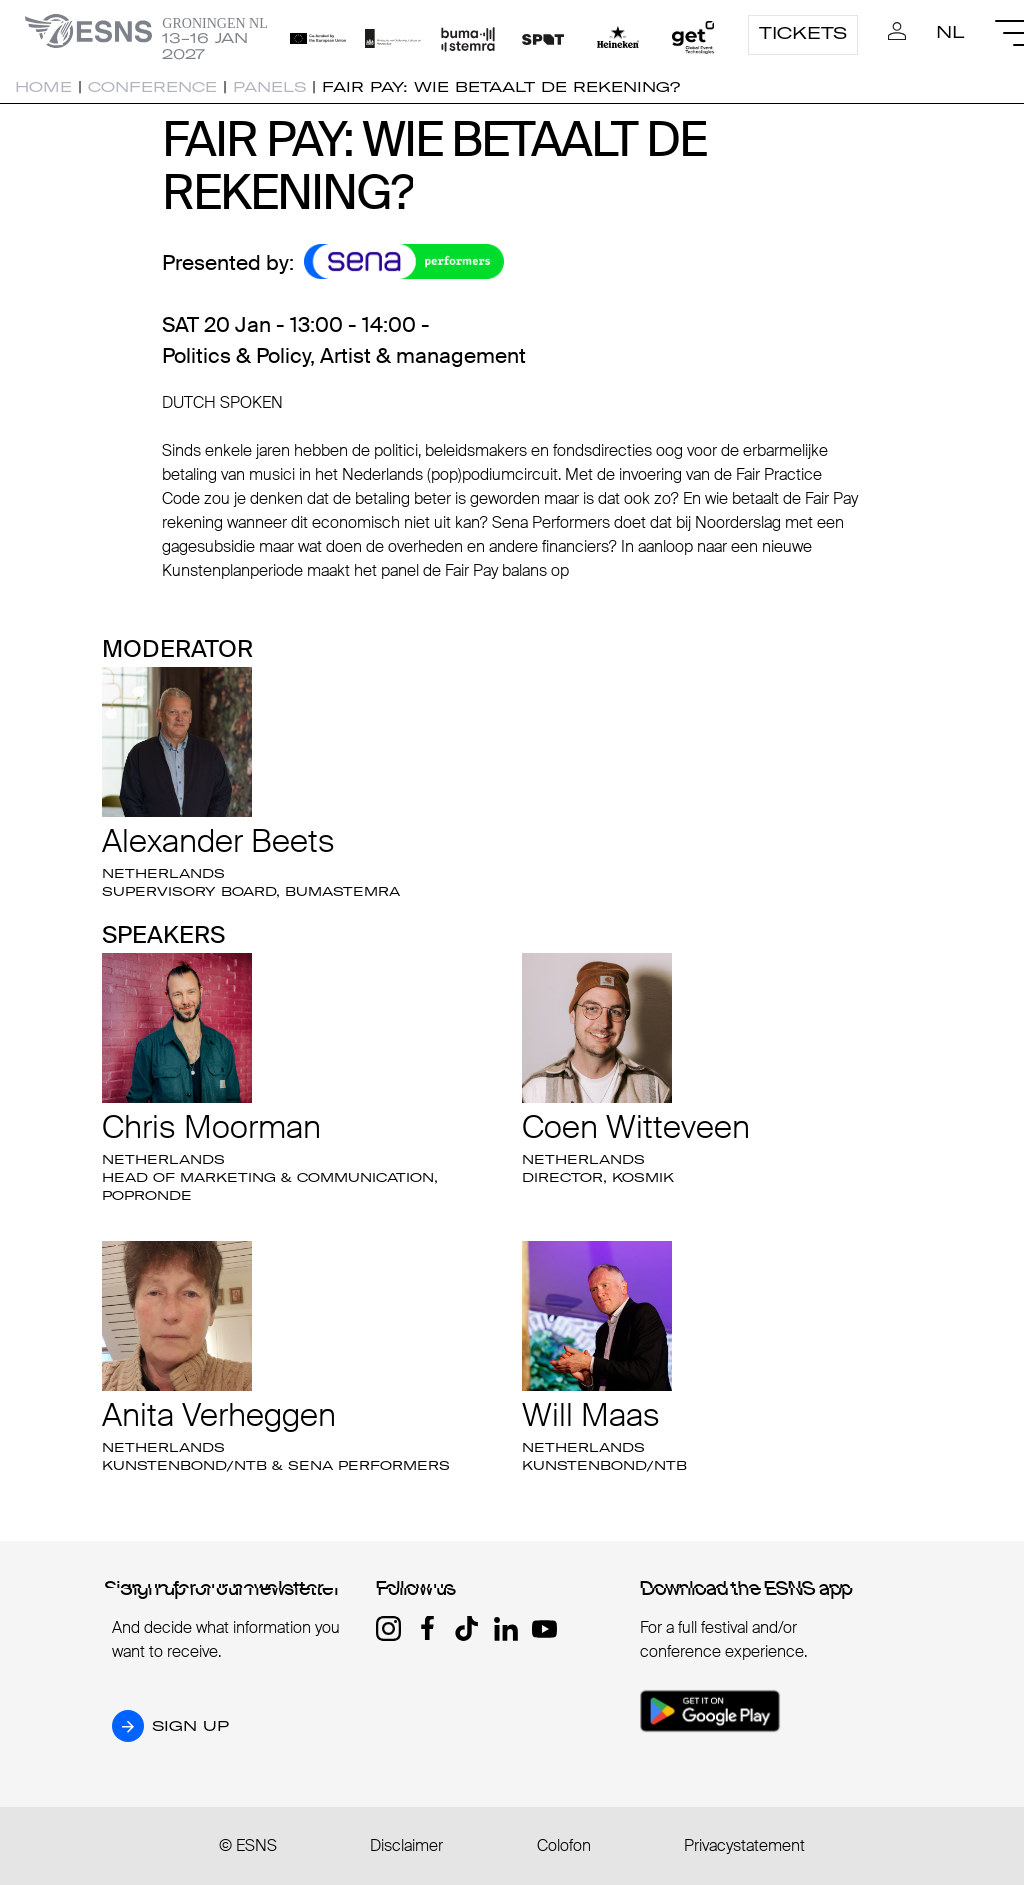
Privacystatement (744, 1845)
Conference (152, 87)
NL (950, 32)
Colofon (564, 1845)
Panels (269, 87)
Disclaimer (406, 1845)
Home (43, 87)
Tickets (803, 33)
